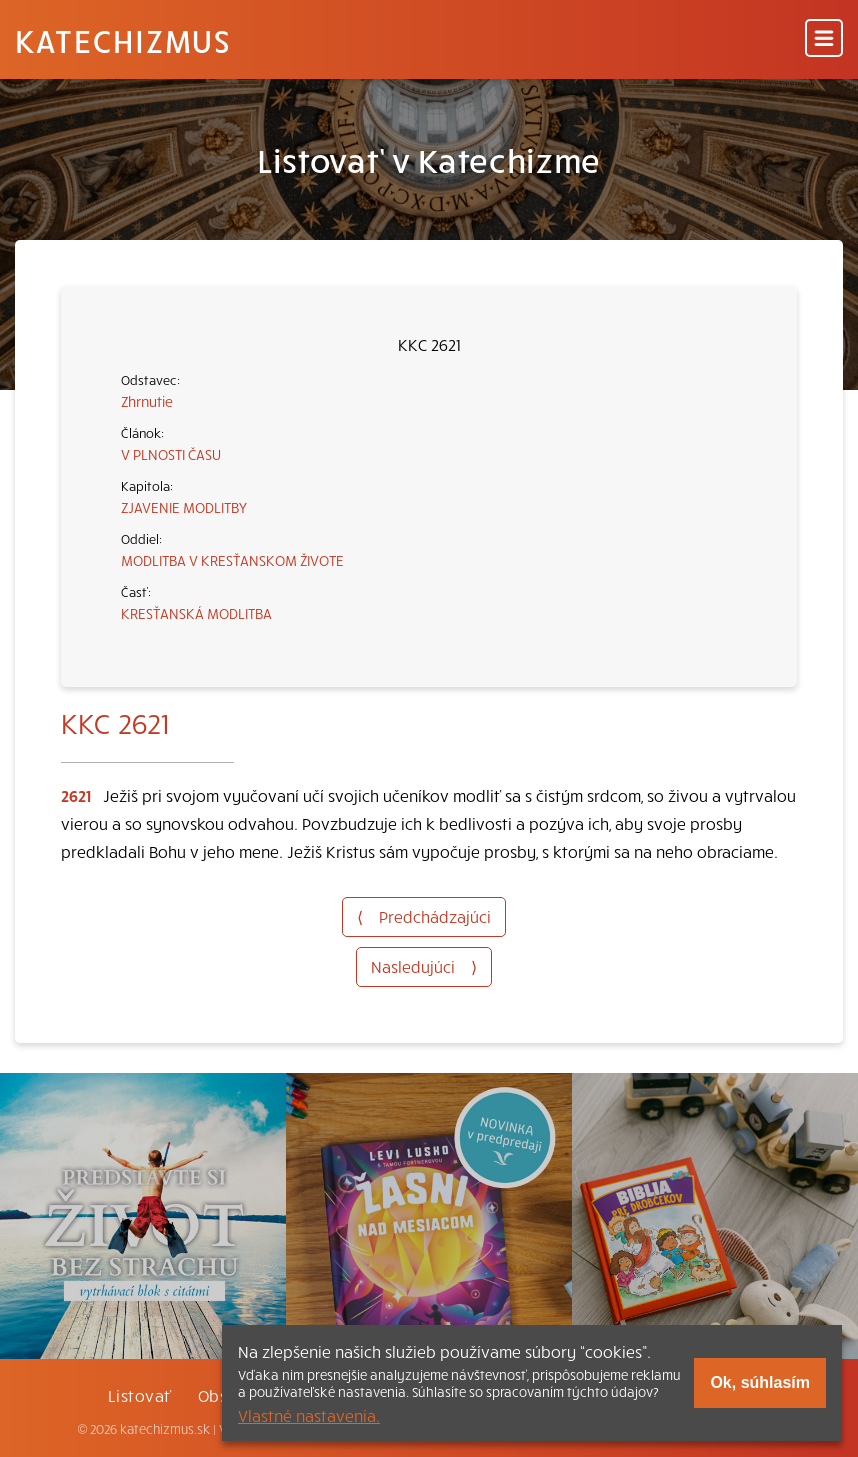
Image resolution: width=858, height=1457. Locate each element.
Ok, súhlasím (760, 1382)
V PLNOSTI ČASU (171, 454)
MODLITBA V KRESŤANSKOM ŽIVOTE (232, 560)
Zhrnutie (147, 401)
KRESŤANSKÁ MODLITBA (196, 613)
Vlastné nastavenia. (309, 1415)
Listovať (140, 1395)
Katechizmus (123, 40)
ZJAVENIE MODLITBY (184, 507)
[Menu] (824, 39)
